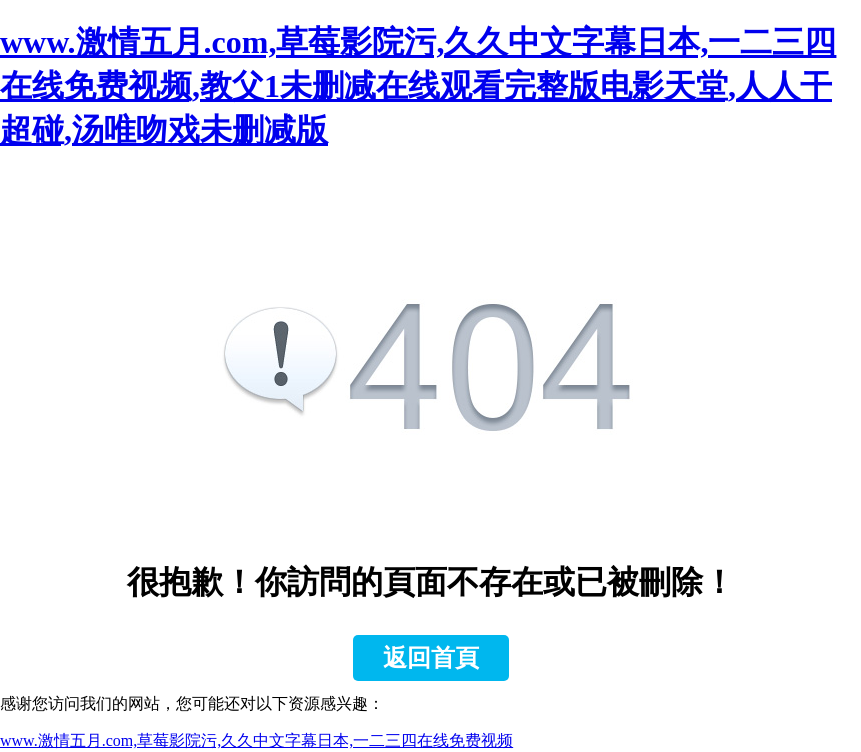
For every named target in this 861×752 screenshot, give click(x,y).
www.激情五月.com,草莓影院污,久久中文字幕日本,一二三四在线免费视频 (256, 740)
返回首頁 (431, 658)
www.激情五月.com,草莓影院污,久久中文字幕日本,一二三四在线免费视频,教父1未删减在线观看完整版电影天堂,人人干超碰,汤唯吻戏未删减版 (418, 86)
